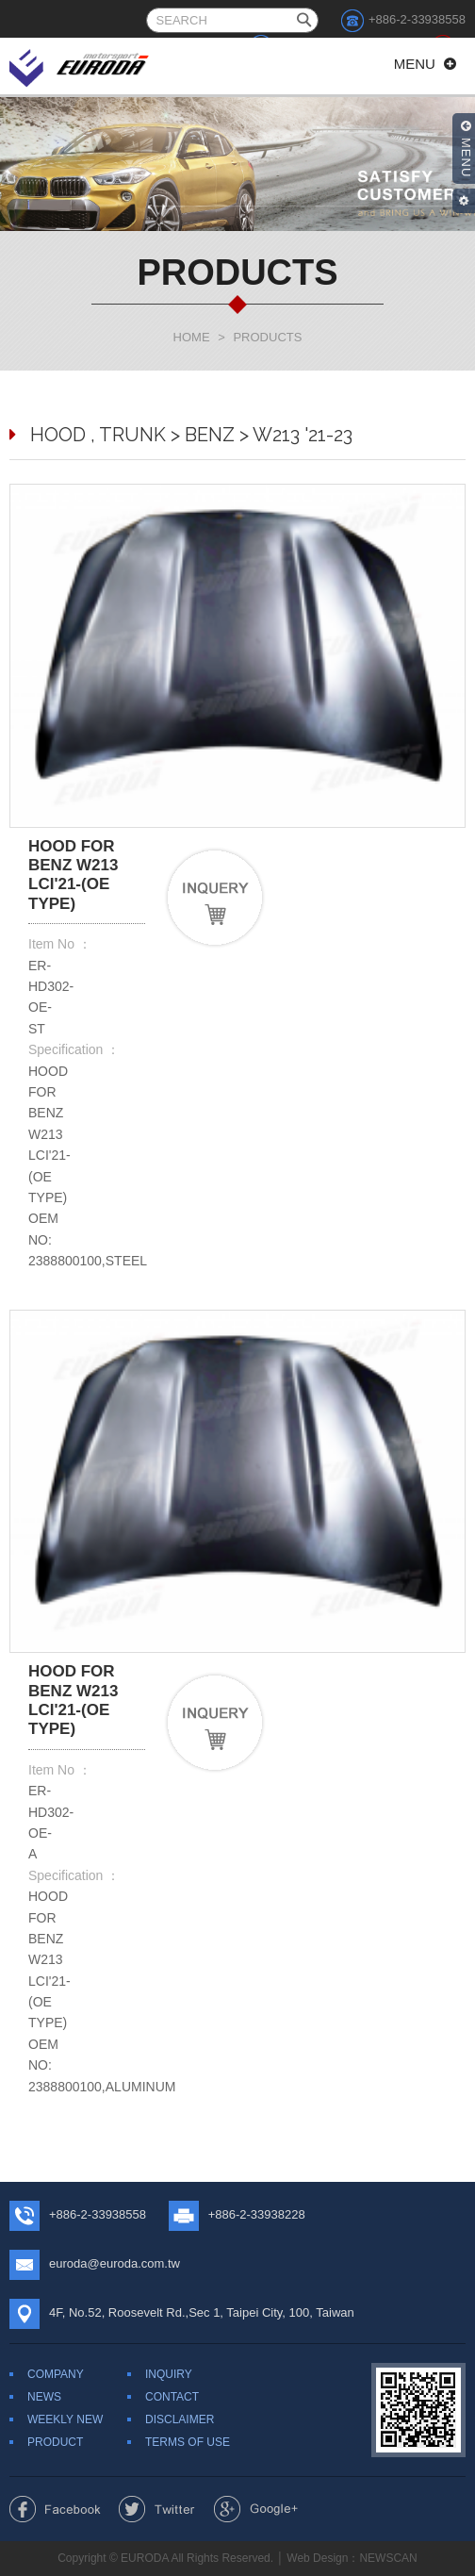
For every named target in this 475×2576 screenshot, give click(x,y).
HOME (191, 337)
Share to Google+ (256, 2509)
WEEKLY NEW (65, 2419)
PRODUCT (55, 2442)
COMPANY (55, 2374)
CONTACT (172, 2396)
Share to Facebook (55, 2509)
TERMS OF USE (187, 2442)
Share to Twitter (157, 2509)
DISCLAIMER (179, 2419)
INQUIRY (168, 2374)
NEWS (44, 2396)
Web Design (317, 2558)
